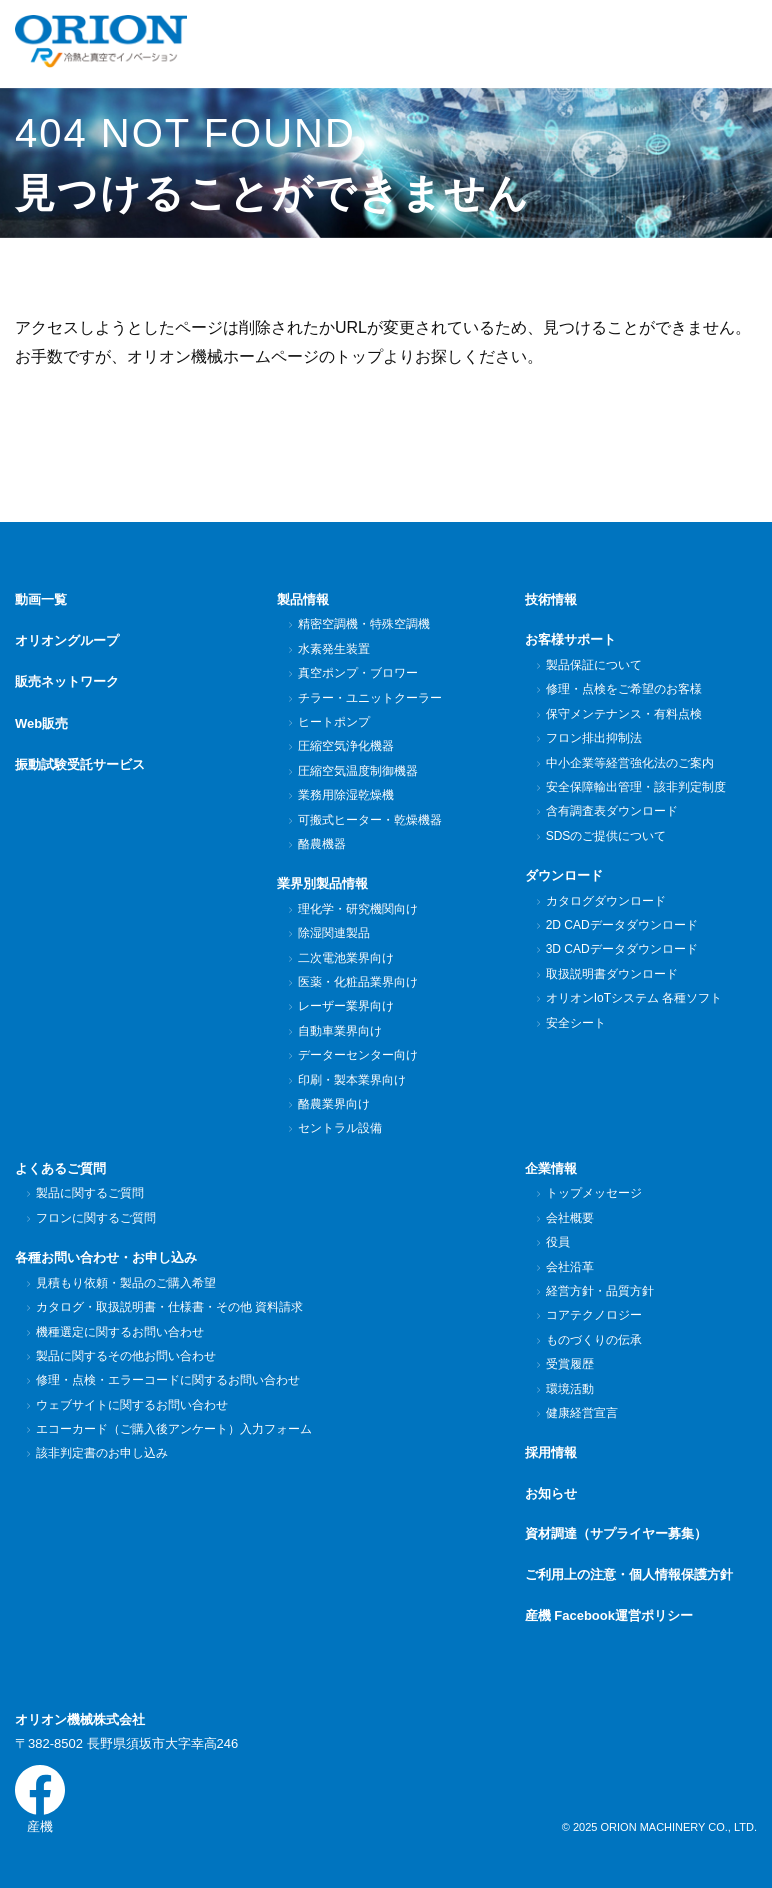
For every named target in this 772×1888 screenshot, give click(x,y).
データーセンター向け (357, 1055)
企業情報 (551, 1168)
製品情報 (303, 599)
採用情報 (551, 1452)
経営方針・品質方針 (599, 1291)
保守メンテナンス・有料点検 (623, 714)
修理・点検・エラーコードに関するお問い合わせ (167, 1380)
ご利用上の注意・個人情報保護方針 (629, 1574)
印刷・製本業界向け (351, 1080)
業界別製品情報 (322, 883)
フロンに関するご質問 (95, 1218)
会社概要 (569, 1218)
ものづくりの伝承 (593, 1340)
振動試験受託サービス (80, 761)
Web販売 (41, 721)
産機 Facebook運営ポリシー (609, 1615)
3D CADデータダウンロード (621, 949)
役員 (557, 1242)
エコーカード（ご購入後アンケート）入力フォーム (173, 1429)
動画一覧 (41, 599)
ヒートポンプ (333, 722)
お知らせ (551, 1493)
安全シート (575, 1023)
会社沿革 (569, 1267)
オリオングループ (67, 639)
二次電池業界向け (345, 958)
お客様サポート (570, 639)
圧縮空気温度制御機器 (357, 771)
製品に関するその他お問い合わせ (125, 1356)
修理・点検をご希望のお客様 (623, 689)
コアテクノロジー (593, 1315)
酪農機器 (321, 844)
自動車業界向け (339, 1031)
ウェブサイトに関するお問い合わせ (131, 1405)
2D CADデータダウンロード (621, 925)
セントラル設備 (339, 1128)
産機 (40, 1799)
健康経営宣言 (581, 1413)
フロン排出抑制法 (593, 738)
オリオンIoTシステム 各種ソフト (634, 998)
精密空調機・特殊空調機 (363, 624)
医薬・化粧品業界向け (357, 982)
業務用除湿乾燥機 (345, 795)
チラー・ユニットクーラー (369, 698)
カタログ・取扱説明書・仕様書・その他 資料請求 (169, 1307)
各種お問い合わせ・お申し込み (106, 1257)
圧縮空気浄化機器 (345, 746)
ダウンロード (564, 875)
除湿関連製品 (333, 933)
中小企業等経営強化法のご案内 (629, 763)
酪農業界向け (333, 1104)
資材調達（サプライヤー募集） (616, 1533)
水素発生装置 (333, 649)
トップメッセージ (593, 1193)
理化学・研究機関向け (357, 909)
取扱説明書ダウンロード (611, 974)
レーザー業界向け (345, 1006)
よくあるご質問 (60, 1168)
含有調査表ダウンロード (611, 811)
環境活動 (569, 1389)
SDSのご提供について (606, 836)
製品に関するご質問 (89, 1193)
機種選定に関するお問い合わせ (119, 1332)
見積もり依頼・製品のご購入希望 (125, 1283)
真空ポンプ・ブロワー (357, 673)
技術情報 (551, 599)
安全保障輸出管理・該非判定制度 (635, 787)
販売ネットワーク (67, 680)
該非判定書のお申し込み (101, 1453)
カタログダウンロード (605, 901)
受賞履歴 (569, 1364)
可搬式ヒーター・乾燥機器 (369, 820)
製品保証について (593, 665)
